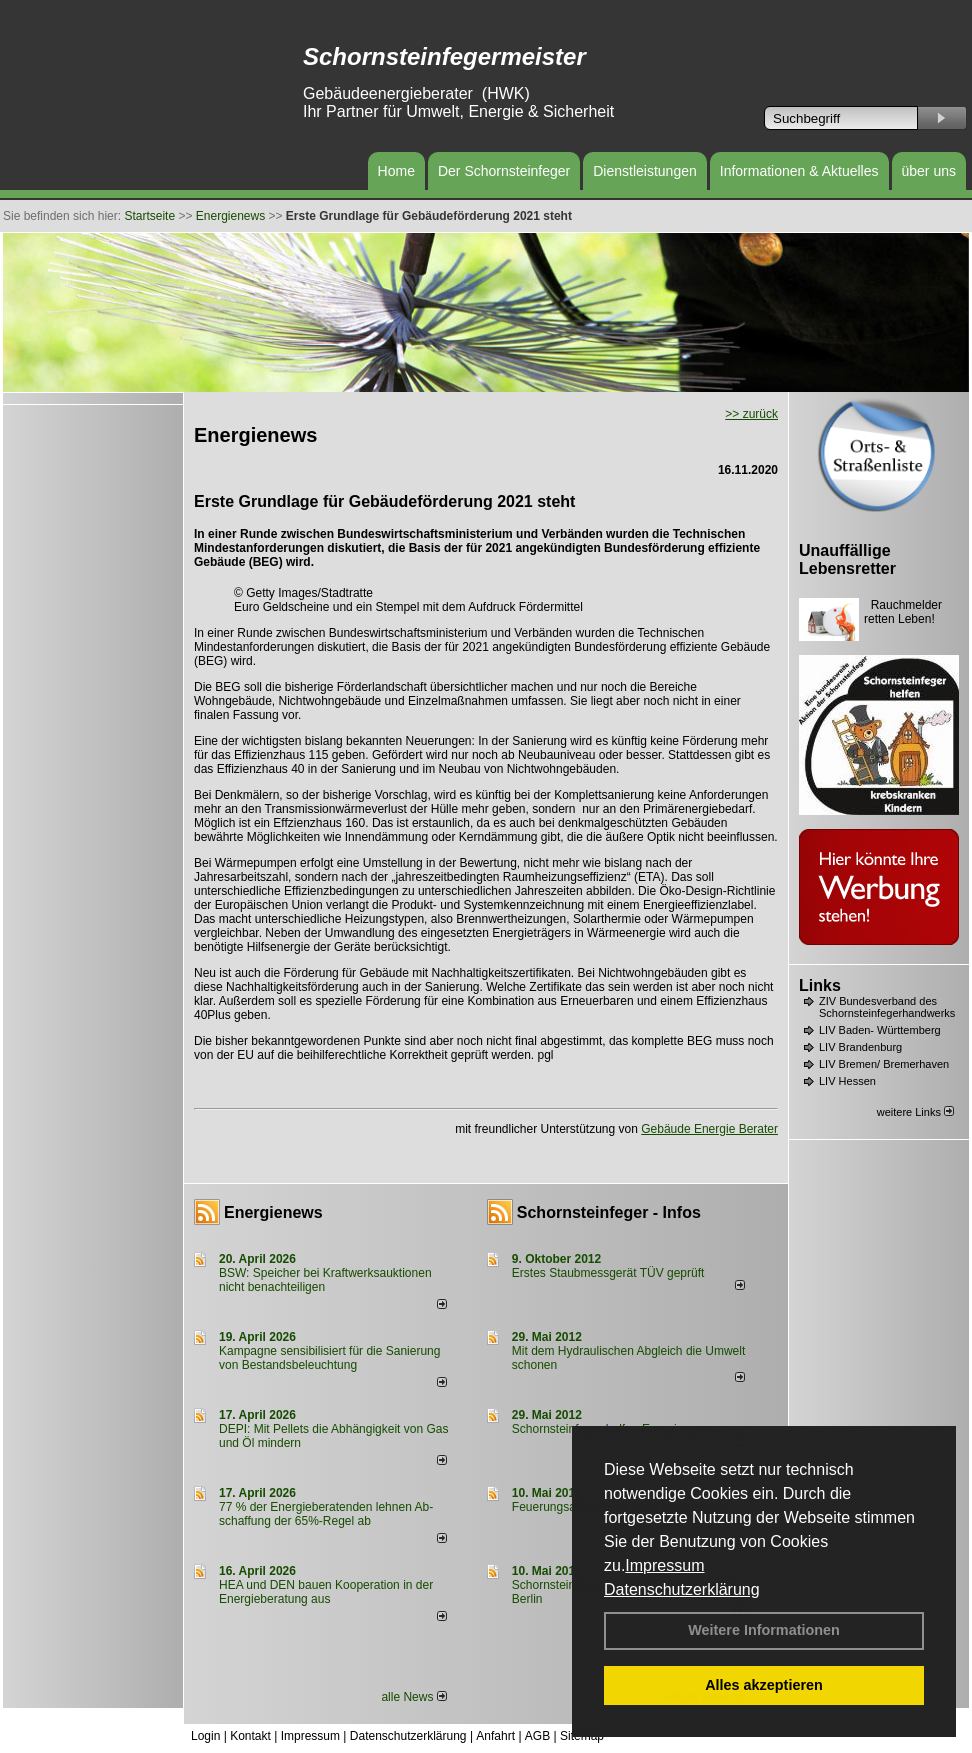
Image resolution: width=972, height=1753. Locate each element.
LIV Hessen (847, 1081)
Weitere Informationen (764, 1630)
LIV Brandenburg (860, 1047)
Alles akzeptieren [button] (764, 1685)
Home (396, 171)
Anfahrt (495, 1736)
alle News (413, 1697)
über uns (929, 171)
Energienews (273, 1212)
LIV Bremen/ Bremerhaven (884, 1064)
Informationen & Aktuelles (799, 171)
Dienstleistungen (645, 171)
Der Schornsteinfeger (504, 171)
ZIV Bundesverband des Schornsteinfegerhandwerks (887, 1007)
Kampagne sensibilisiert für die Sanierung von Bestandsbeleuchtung (329, 1358)
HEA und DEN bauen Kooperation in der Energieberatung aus (326, 1592)
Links (820, 985)
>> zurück (751, 414)
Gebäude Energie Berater (709, 1129)
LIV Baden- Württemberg (880, 1030)
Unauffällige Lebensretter (847, 559)
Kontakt (250, 1736)
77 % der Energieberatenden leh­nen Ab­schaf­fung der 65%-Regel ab (326, 1514)
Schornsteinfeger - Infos (609, 1212)
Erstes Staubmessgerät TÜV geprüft (608, 1273)
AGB (537, 1736)
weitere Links (915, 1112)
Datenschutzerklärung (682, 1589)
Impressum (664, 1565)
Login (205, 1736)
